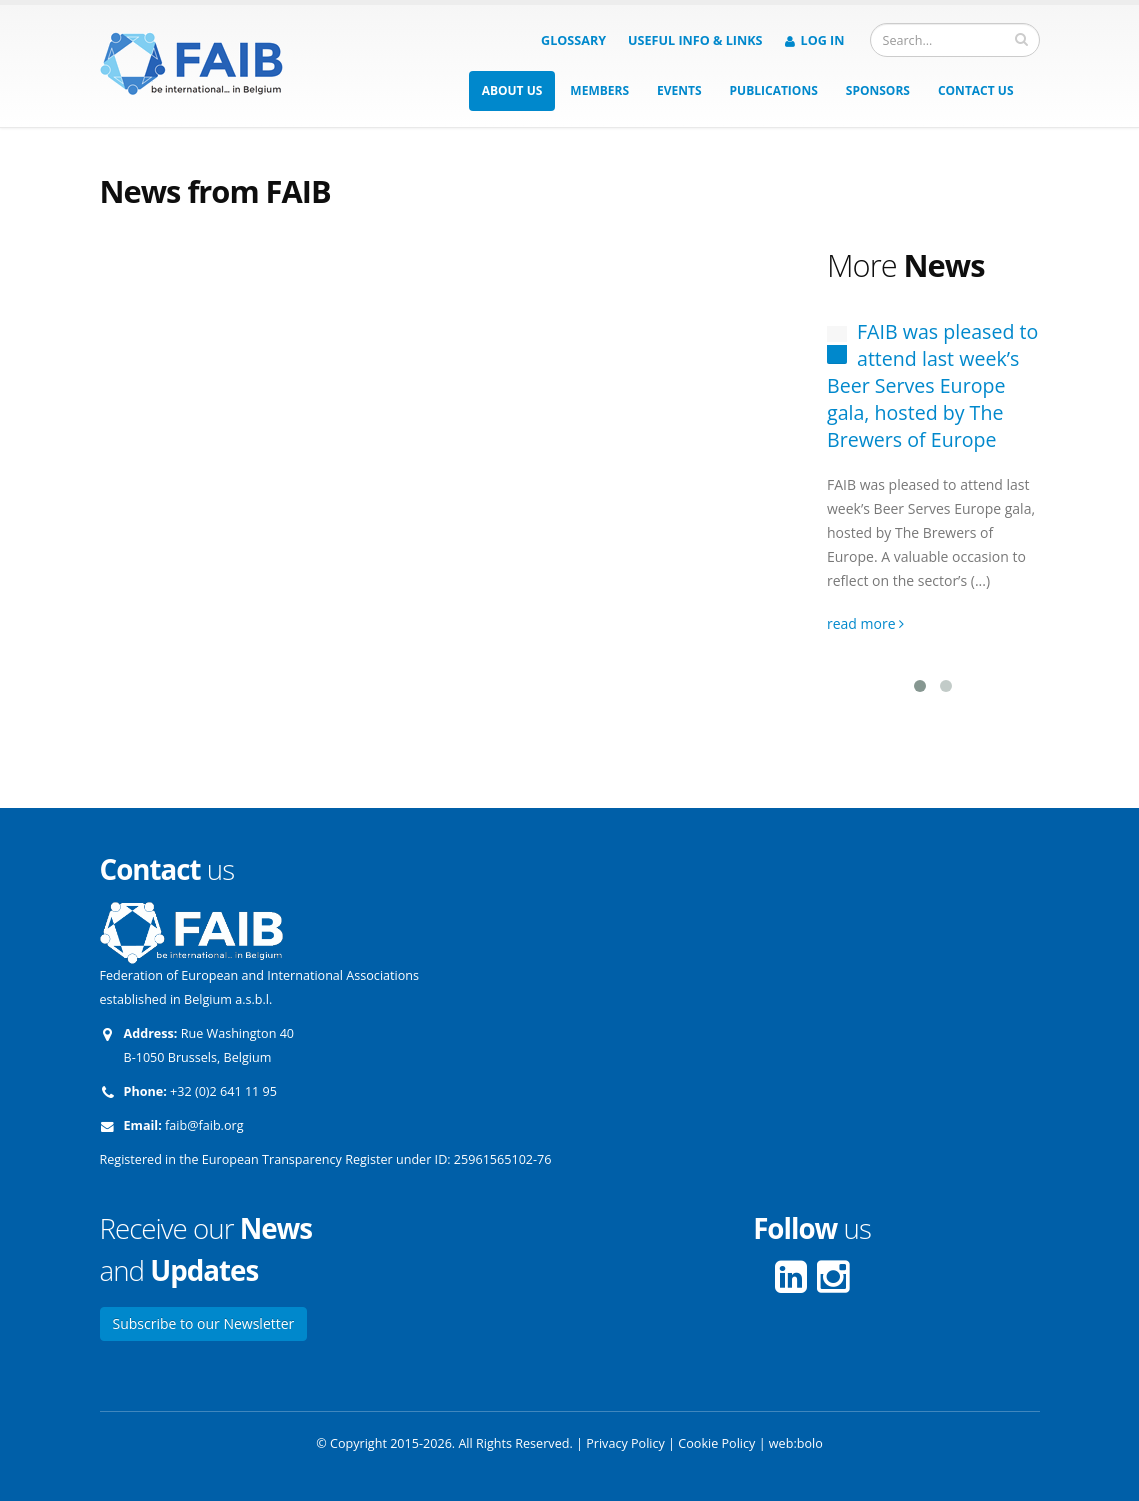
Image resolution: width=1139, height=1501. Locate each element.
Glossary (573, 40)
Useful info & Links (695, 40)
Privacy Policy (625, 1443)
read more (865, 623)
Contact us (976, 90)
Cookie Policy (716, 1443)
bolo (810, 1443)
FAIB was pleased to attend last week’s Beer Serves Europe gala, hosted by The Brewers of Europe (932, 385)
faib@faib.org (204, 1125)
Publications (774, 90)
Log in (815, 40)
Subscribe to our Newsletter (204, 1323)
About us (512, 90)
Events (679, 90)
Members (599, 90)
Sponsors (878, 90)
